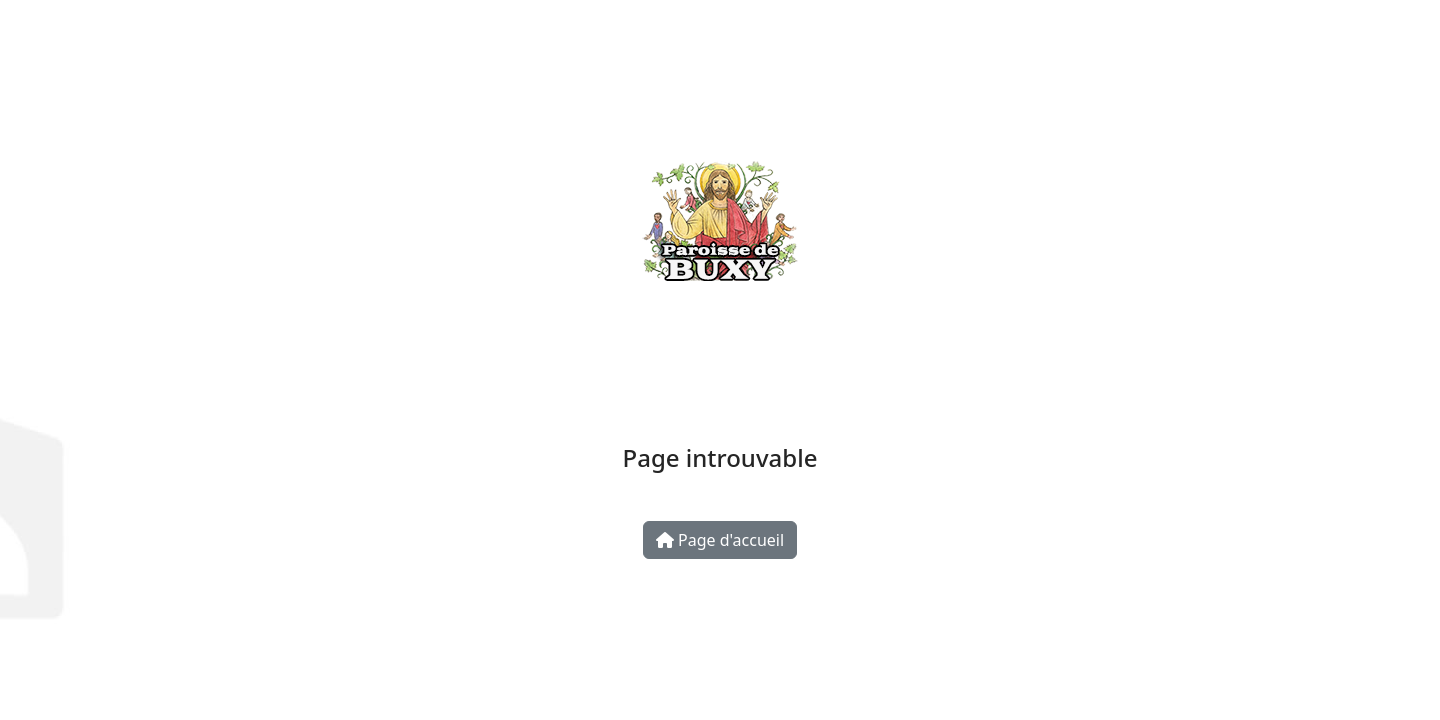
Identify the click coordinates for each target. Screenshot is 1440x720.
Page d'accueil (720, 540)
